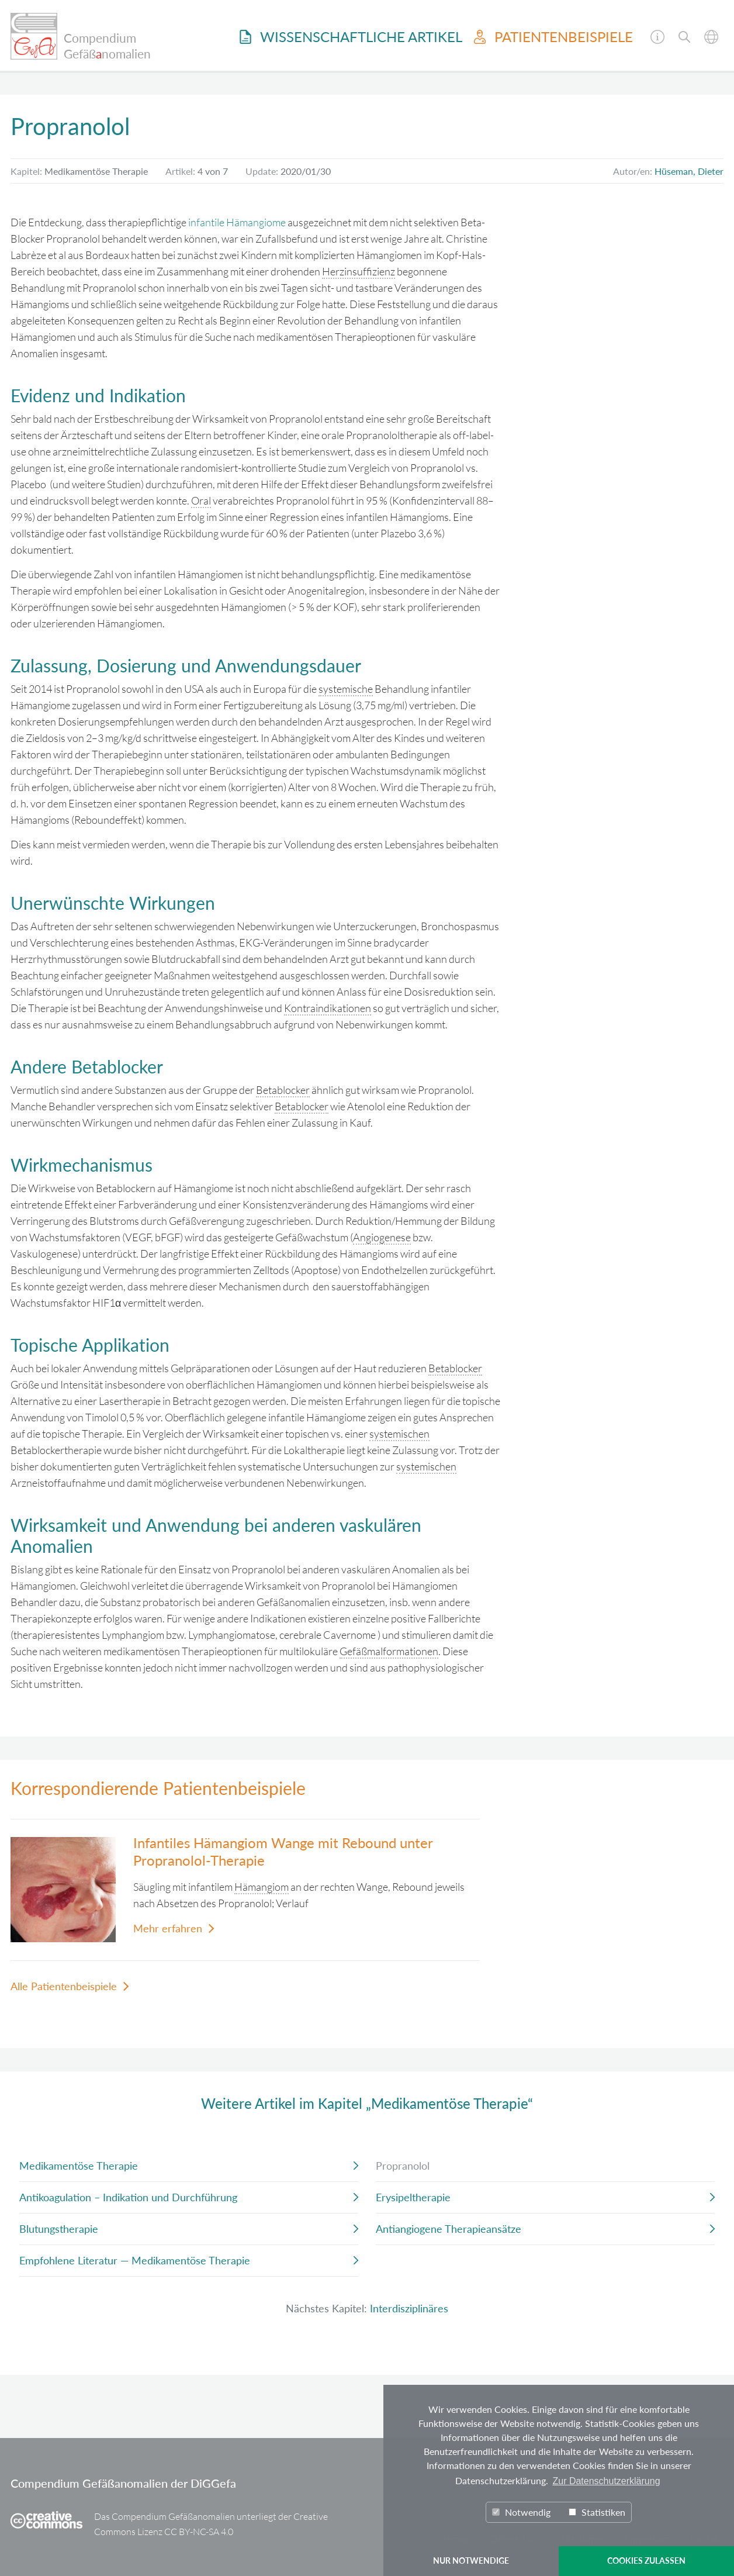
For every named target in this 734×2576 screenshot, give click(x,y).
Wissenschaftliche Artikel (351, 37)
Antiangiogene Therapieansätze (448, 2228)
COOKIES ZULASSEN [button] (646, 2560)
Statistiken (597, 2512)
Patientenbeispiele (553, 37)
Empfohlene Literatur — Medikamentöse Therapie (134, 2260)
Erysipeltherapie (413, 2197)
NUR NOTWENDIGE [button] (471, 2560)
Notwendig (521, 2512)
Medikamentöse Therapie (78, 2165)
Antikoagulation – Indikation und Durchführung (128, 2197)
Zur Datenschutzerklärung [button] (606, 2481)
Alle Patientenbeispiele (64, 1986)
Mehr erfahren (167, 1928)
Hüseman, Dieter (689, 171)
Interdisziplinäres (409, 2308)
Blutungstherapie (58, 2228)
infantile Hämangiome (237, 222)
